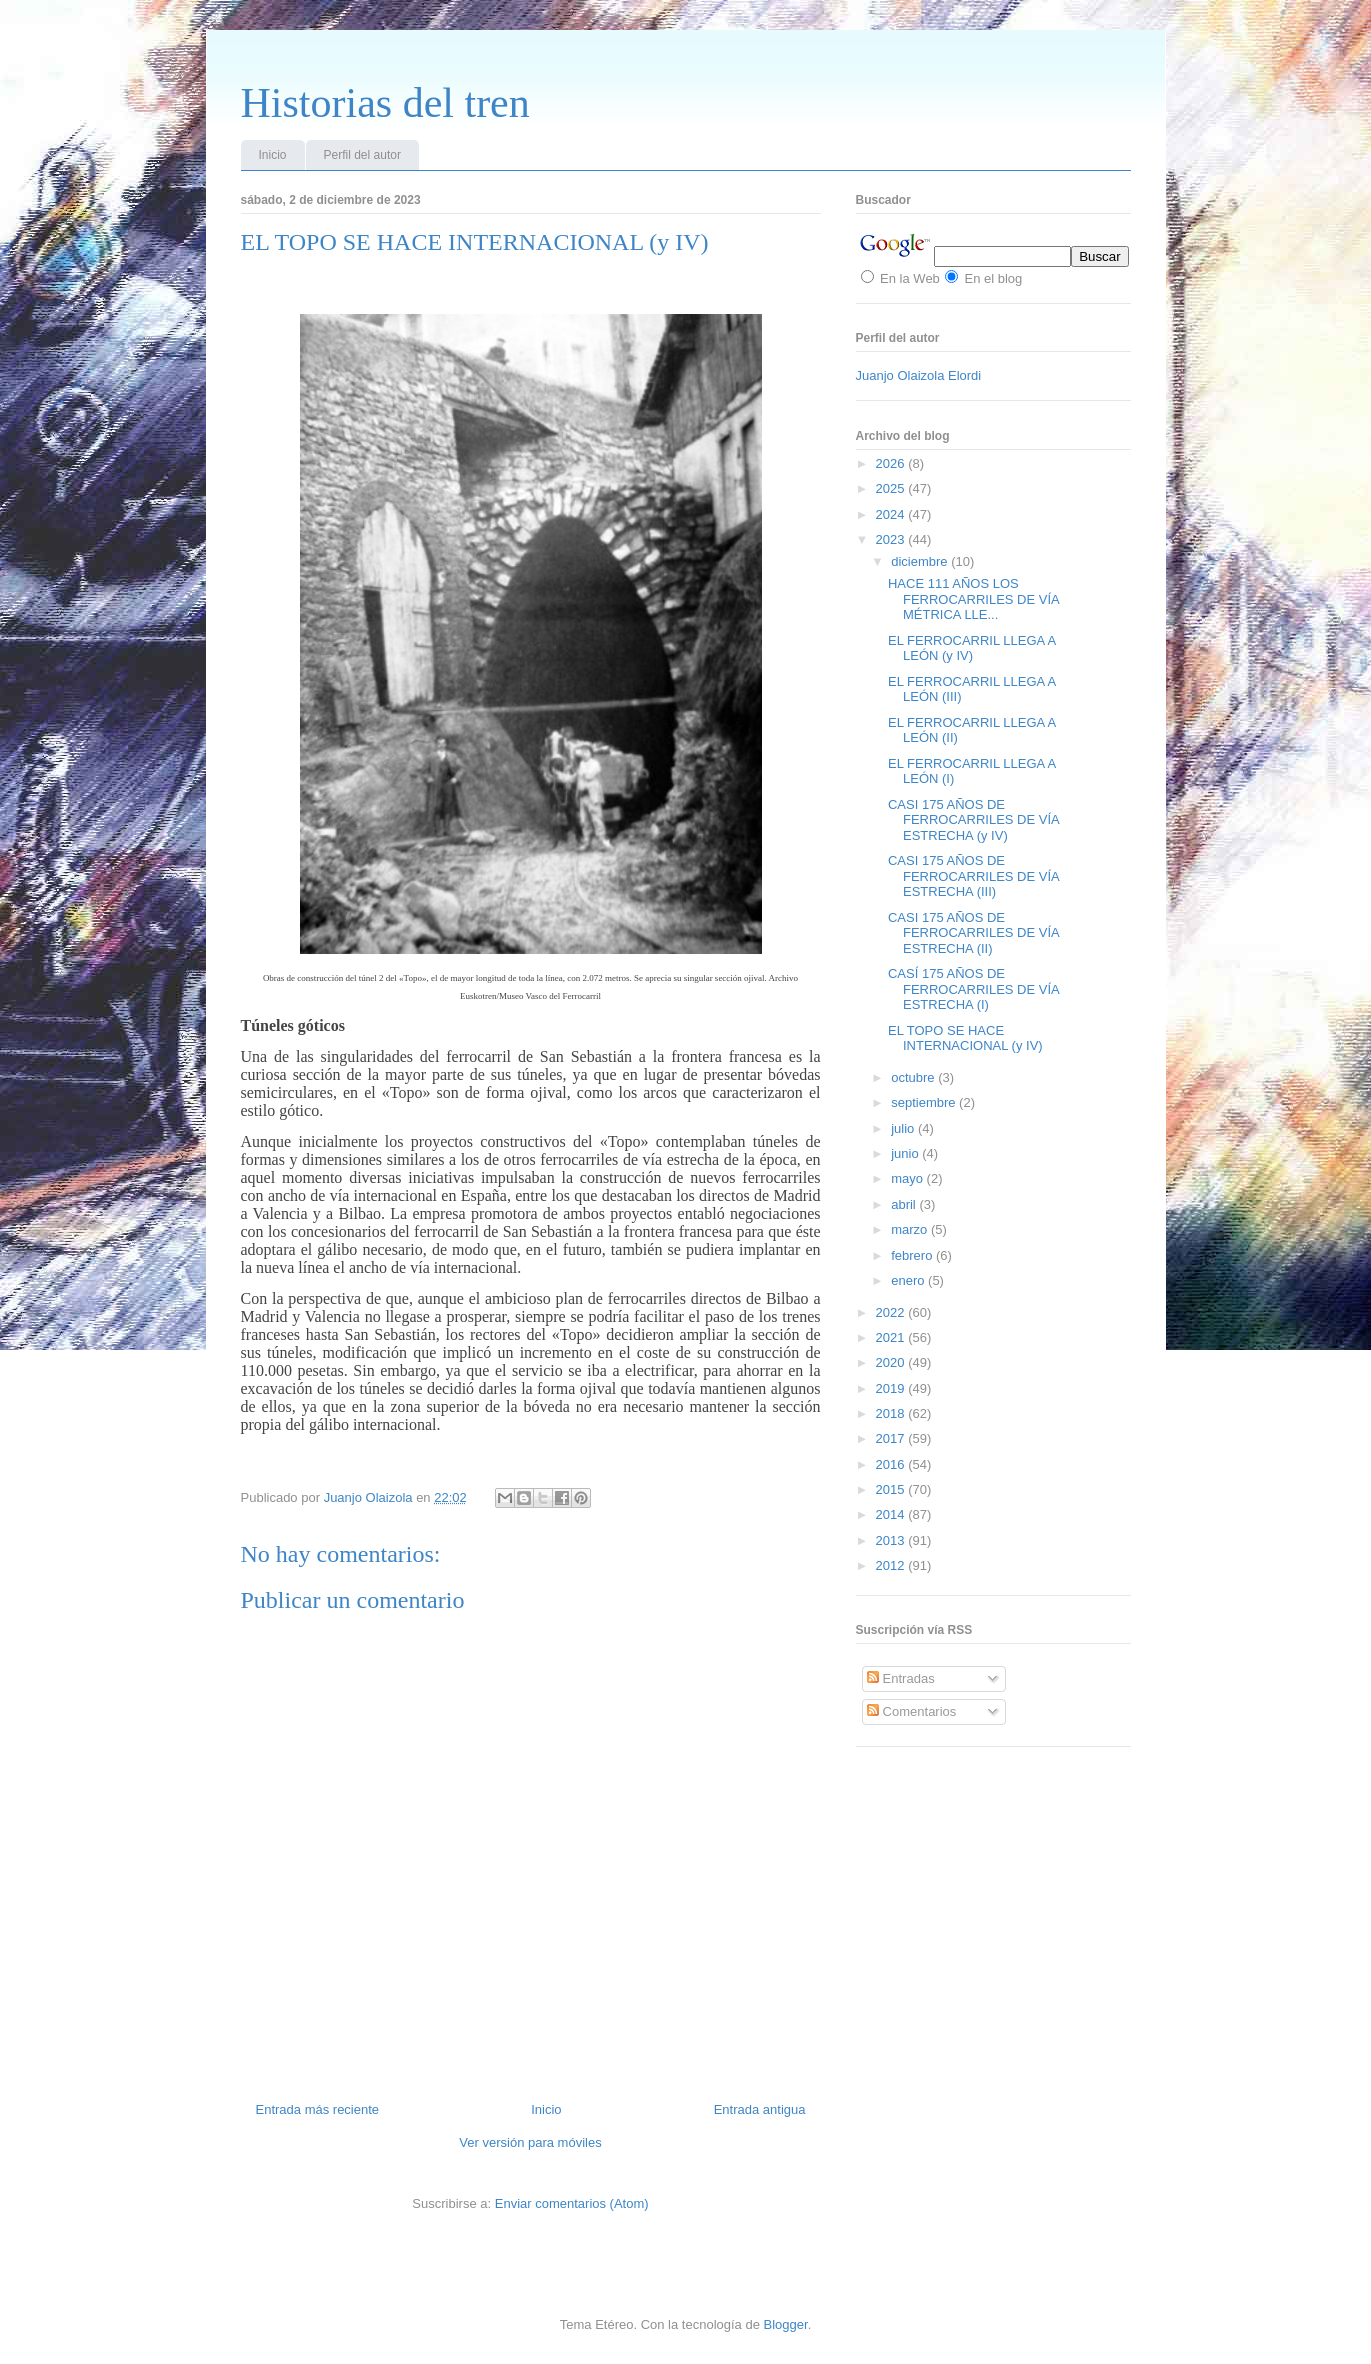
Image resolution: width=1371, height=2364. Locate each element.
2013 (892, 1540)
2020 (892, 1362)
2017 (892, 1438)
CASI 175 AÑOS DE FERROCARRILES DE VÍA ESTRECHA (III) (973, 876)
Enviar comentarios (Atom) (572, 2203)
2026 (892, 463)
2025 (892, 488)
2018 (892, 1413)
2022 (892, 1312)
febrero (913, 1255)
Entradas (901, 1678)
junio (906, 1153)
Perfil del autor (362, 155)
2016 (892, 1464)
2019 (892, 1388)
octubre (914, 1077)
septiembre (925, 1102)
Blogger (786, 2324)
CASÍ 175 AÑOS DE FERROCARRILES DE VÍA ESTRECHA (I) (973, 989)
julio (904, 1128)
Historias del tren (385, 103)
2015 (892, 1489)
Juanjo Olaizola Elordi (919, 375)
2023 (892, 539)
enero (909, 1280)
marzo (911, 1229)
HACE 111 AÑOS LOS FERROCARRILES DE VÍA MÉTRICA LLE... (973, 599)
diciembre (921, 561)
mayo (908, 1178)
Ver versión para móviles (530, 2142)
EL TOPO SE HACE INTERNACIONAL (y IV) (965, 1038)
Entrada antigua (760, 2109)
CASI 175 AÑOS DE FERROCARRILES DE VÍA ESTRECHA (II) (973, 933)
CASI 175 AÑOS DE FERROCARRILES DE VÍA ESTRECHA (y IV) (973, 820)
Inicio (273, 155)
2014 (892, 1514)
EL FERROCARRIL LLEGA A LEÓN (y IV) (971, 648)
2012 (892, 1565)
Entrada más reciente (318, 2109)
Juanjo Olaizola (370, 1497)
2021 (892, 1337)
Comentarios (911, 1711)
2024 (892, 514)
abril (905, 1204)
